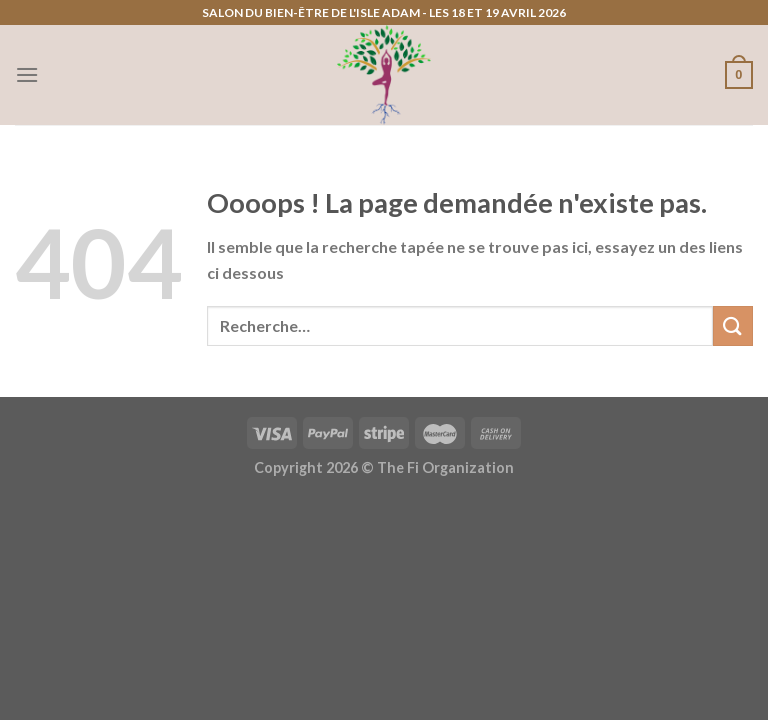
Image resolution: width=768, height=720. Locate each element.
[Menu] (27, 74)
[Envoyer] (733, 325)
